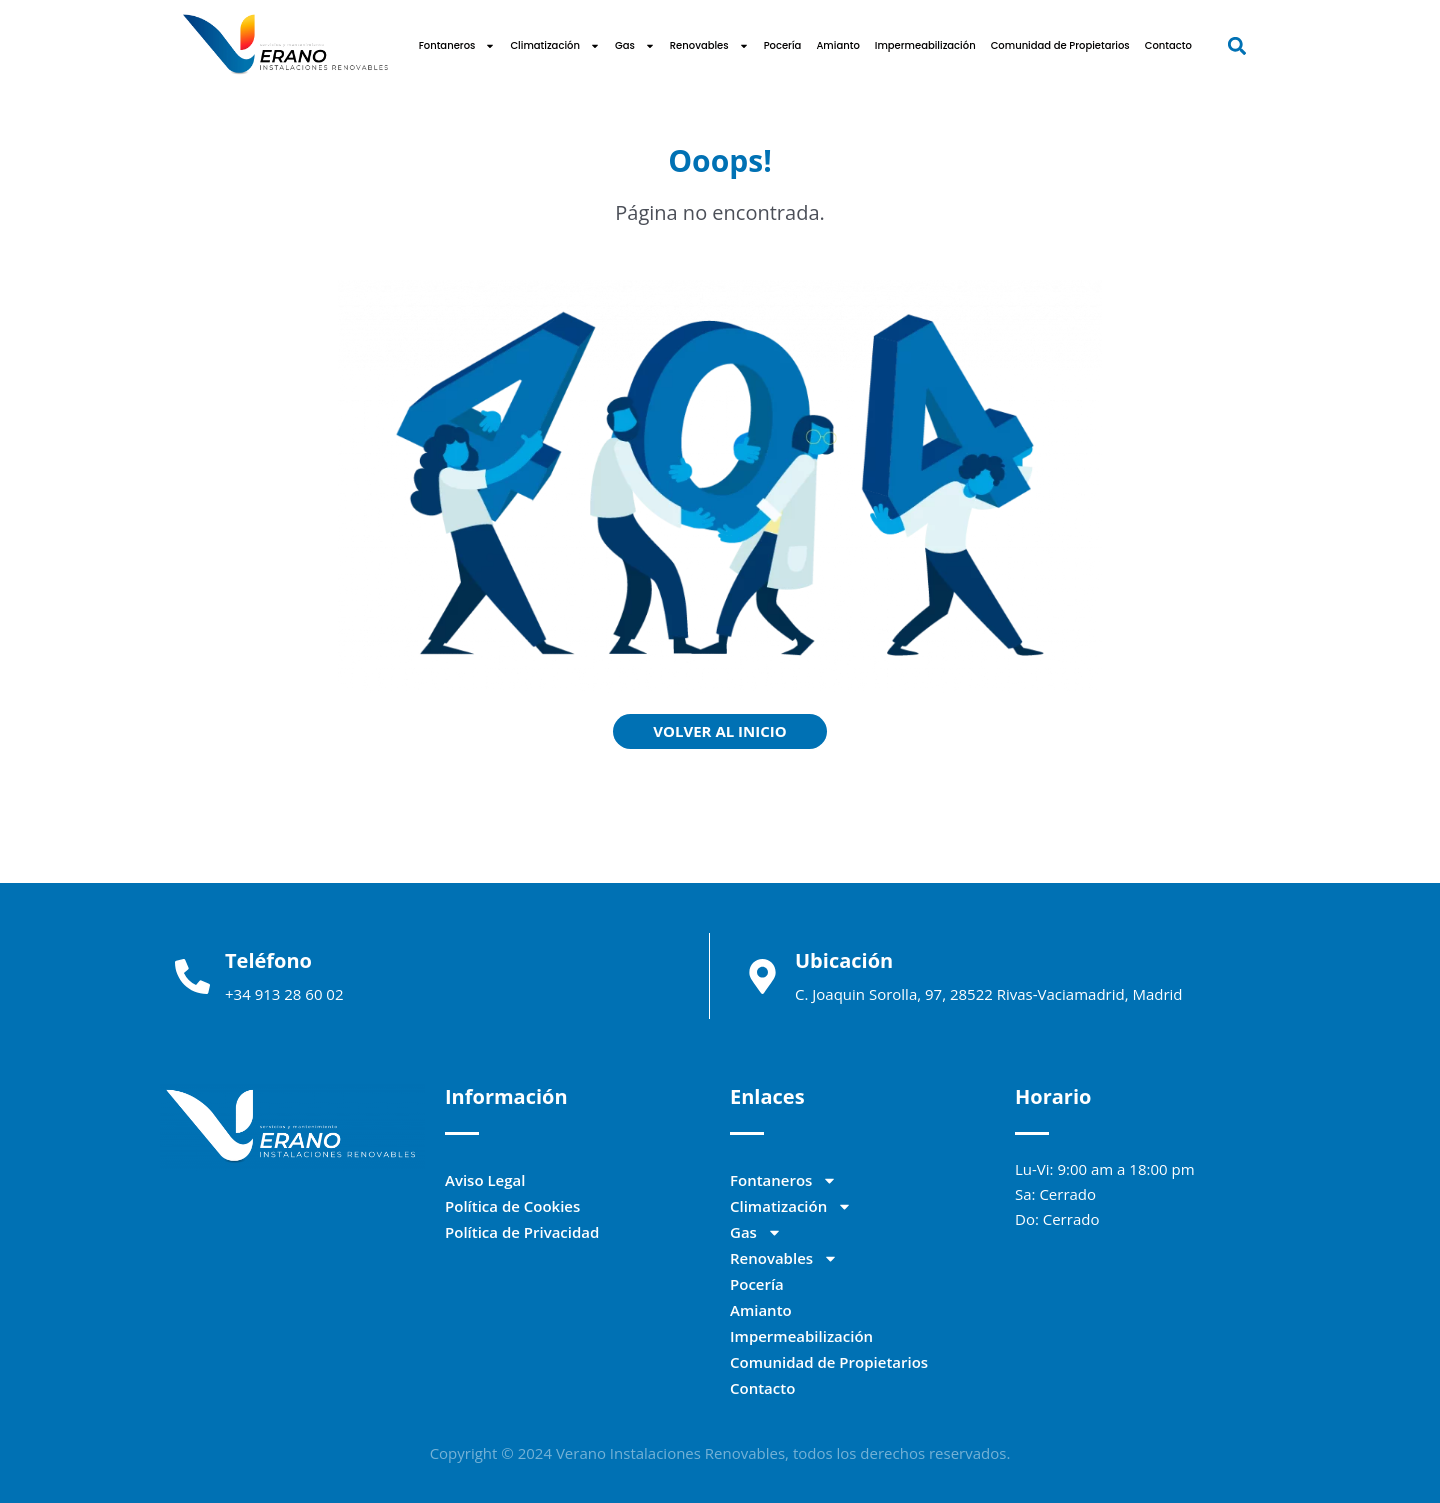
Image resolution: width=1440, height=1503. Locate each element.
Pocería (783, 45)
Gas (635, 46)
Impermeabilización (925, 45)
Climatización (555, 46)
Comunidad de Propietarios (1060, 45)
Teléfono (268, 960)
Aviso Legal (485, 1180)
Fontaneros (457, 46)
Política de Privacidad (522, 1232)
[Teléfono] (192, 976)
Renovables (709, 46)
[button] (1236, 45)
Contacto (1168, 45)
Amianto (837, 45)
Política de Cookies (512, 1206)
